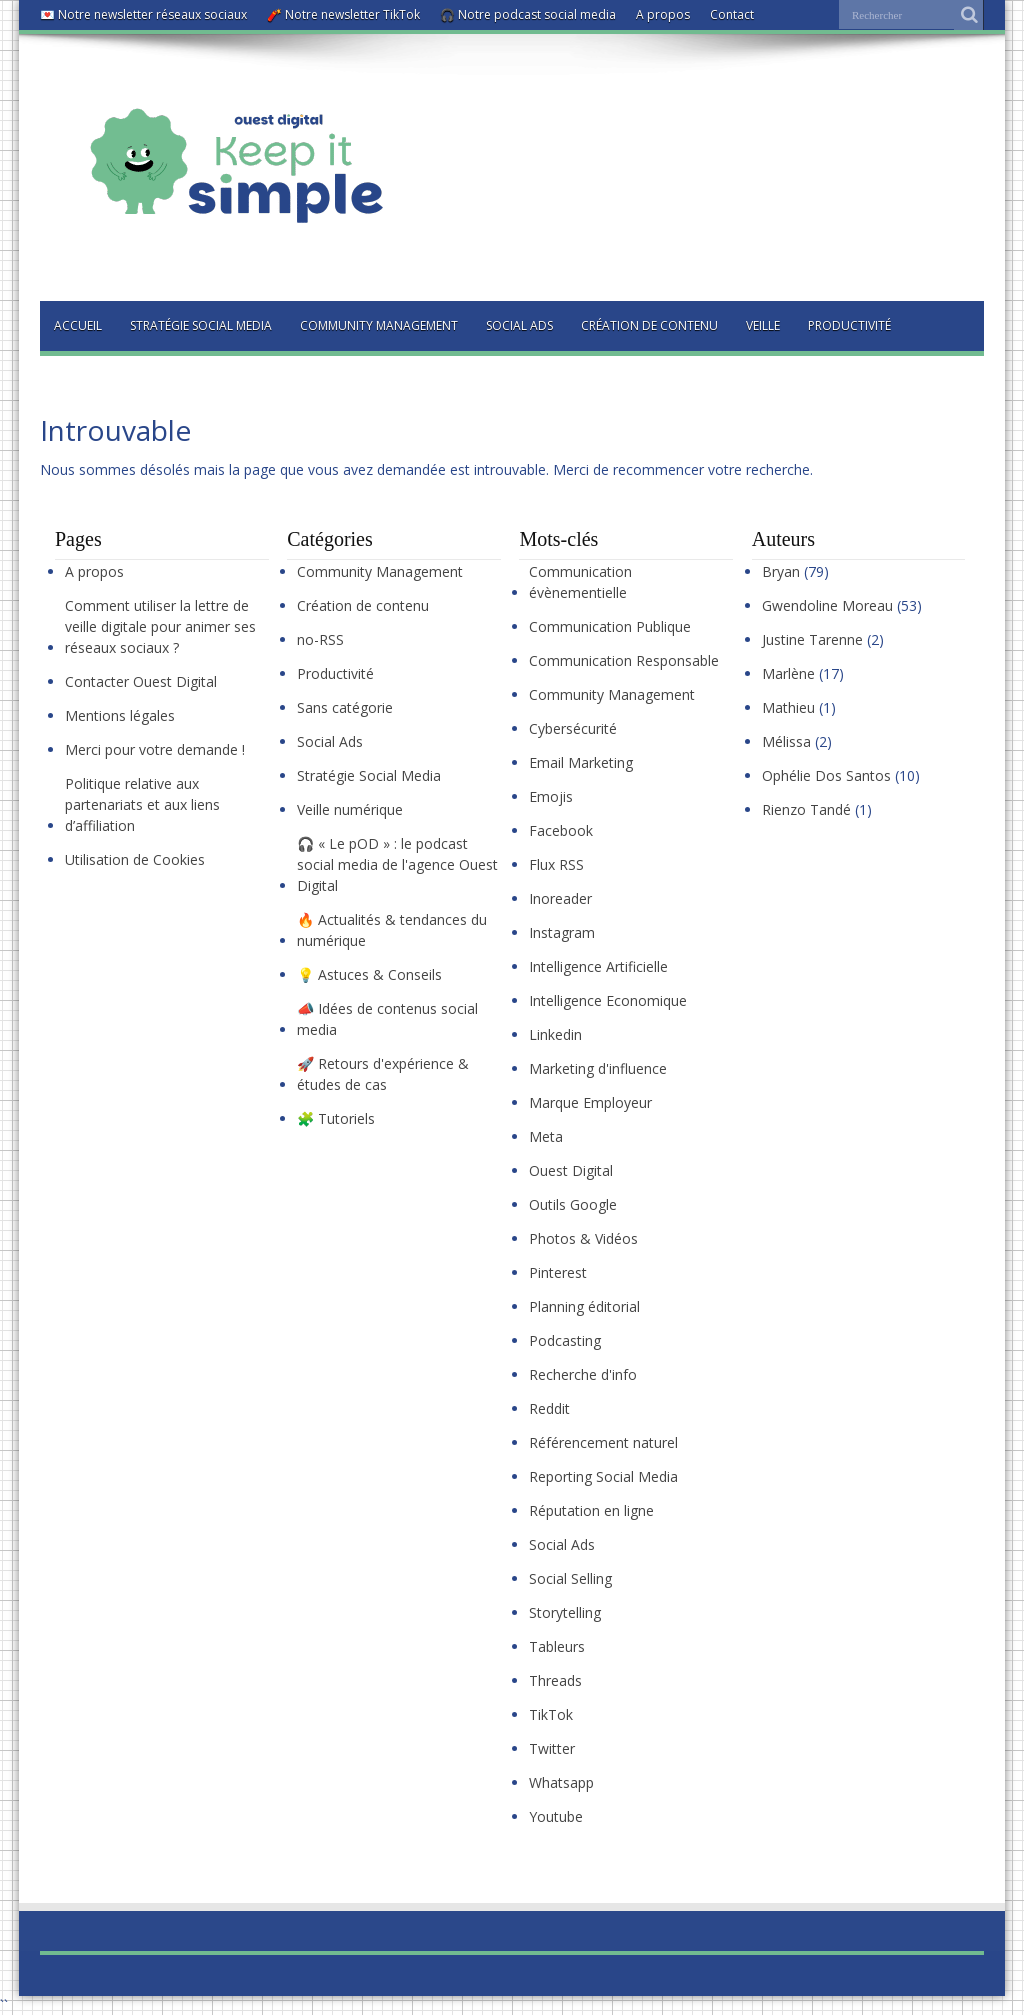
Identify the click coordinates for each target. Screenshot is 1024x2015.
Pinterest (558, 1272)
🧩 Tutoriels (336, 1118)
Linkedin (555, 1034)
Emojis (551, 796)
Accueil (78, 325)
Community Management (379, 325)
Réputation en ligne (591, 1510)
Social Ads (519, 325)
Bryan (781, 571)
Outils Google (573, 1204)
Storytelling (565, 1612)
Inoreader (560, 898)
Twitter (552, 1748)
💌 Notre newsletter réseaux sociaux (143, 14)
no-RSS (320, 639)
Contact (732, 14)
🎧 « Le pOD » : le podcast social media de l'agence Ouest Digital (397, 864)
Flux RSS (556, 864)
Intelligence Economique (608, 1000)
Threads (555, 1680)
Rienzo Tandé (806, 809)
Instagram (562, 932)
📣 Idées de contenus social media (387, 1019)
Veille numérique (350, 809)
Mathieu (788, 707)
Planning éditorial (584, 1306)
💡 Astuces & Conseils (369, 974)
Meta (546, 1136)
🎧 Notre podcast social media (528, 14)
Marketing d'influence (598, 1068)
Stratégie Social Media (201, 325)
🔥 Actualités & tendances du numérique (392, 930)
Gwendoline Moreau (827, 605)
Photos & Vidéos (583, 1238)
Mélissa (786, 741)
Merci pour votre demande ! (155, 749)
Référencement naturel (603, 1442)
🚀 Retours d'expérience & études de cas (383, 1074)
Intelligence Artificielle (598, 966)
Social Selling (570, 1578)
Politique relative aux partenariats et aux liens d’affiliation (142, 804)
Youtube (556, 1816)
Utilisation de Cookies (135, 859)
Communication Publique (610, 626)
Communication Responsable (624, 660)
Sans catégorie (345, 707)
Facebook (561, 830)
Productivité (849, 325)
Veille (763, 325)
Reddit (549, 1408)
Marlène (788, 673)
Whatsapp (561, 1782)
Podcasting (565, 1340)
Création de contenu (649, 325)
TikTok (551, 1714)
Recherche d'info (583, 1374)
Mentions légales (120, 715)
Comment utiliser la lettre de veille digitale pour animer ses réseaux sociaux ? (160, 626)
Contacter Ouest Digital (141, 681)
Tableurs (557, 1646)
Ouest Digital (571, 1170)
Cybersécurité (573, 728)
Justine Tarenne (812, 639)
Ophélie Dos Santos (826, 775)
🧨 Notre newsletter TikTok (343, 14)
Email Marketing (581, 762)
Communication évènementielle (580, 582)
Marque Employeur (590, 1102)
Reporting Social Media (603, 1476)
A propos (663, 14)
